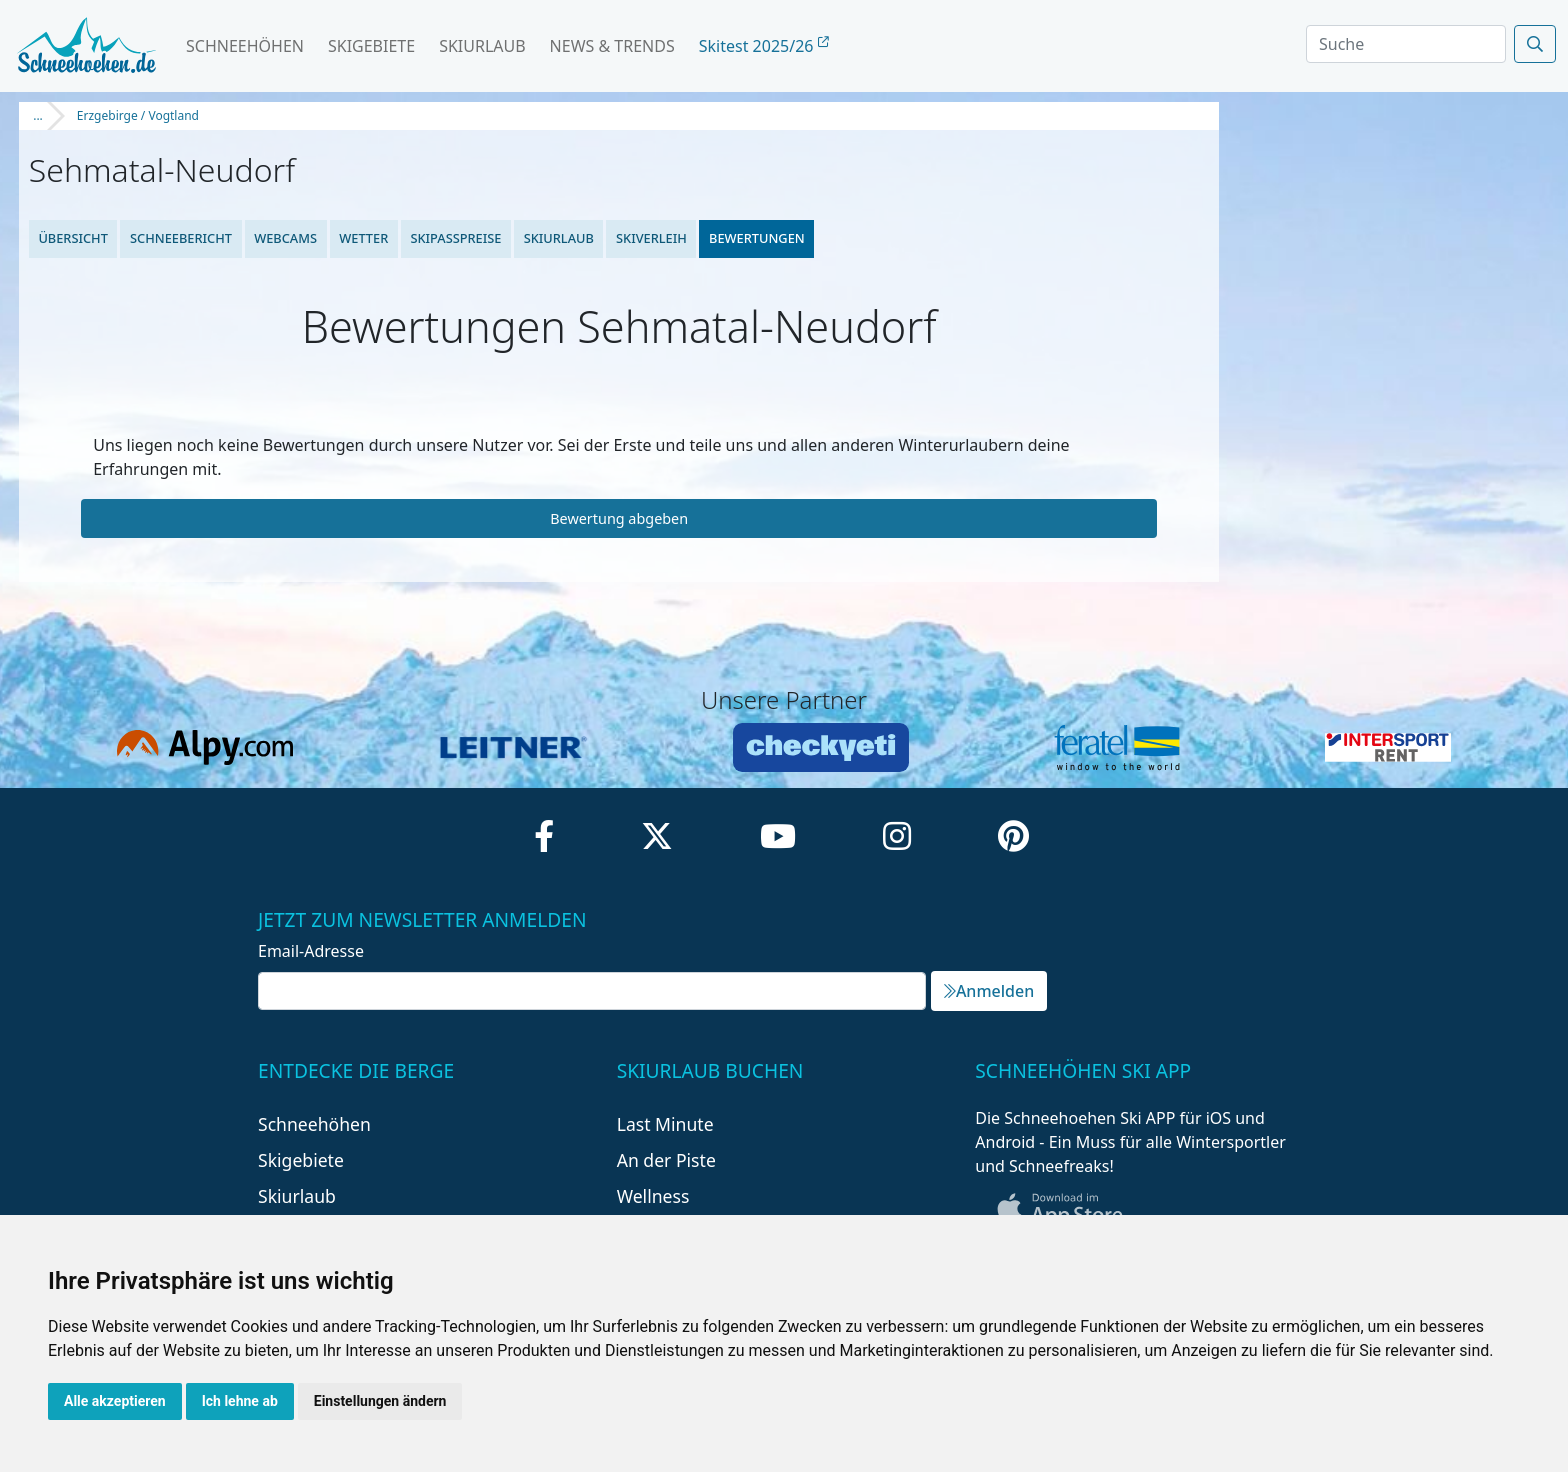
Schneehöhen (245, 46)
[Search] (1406, 44)
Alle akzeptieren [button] (115, 1401)
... (38, 115)
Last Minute (665, 1124)
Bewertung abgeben (619, 518)
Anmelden (989, 991)
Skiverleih (651, 238)
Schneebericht (181, 238)
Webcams (285, 238)
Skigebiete (371, 46)
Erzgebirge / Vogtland (138, 115)
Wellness (653, 1196)
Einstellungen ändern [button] (380, 1401)
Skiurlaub (482, 46)
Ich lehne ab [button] (240, 1401)
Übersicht (73, 238)
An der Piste (666, 1160)
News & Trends (612, 46)
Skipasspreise (455, 238)
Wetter (363, 238)
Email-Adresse (311, 951)
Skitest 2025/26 (764, 46)
